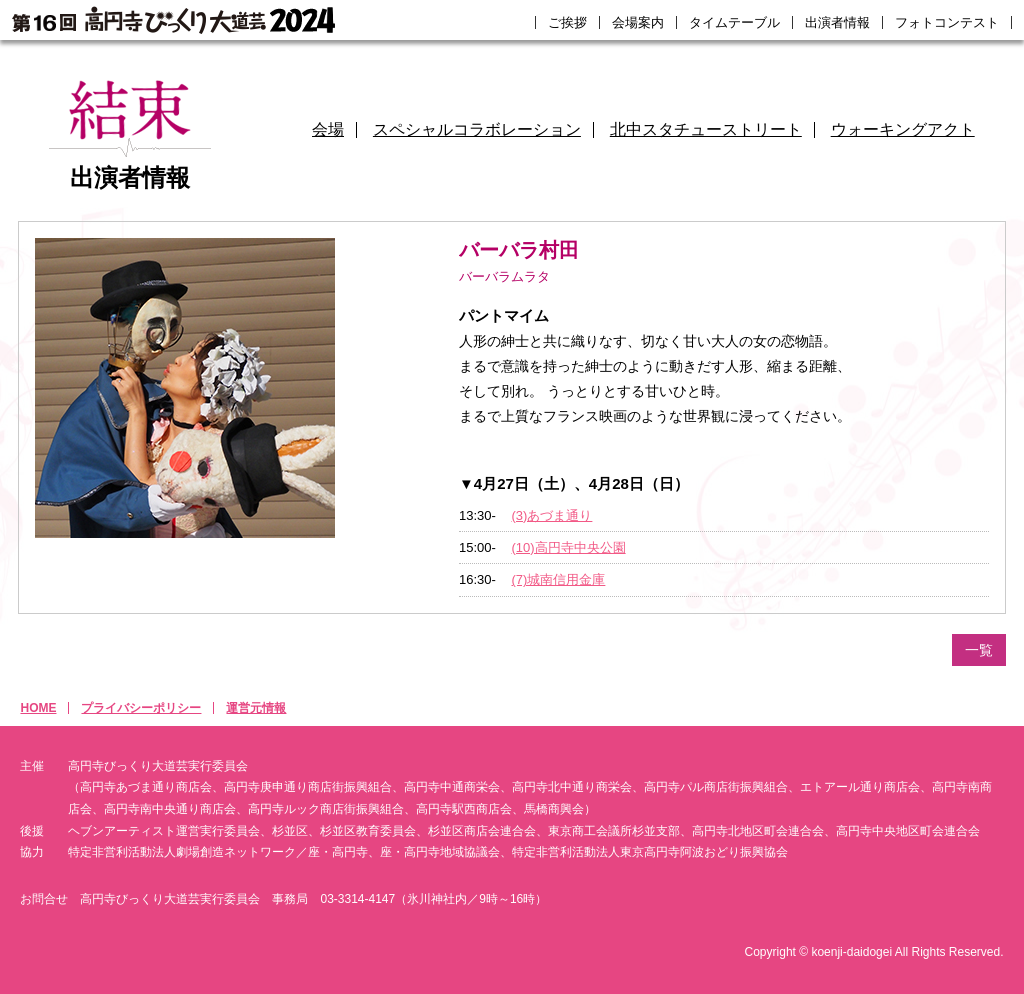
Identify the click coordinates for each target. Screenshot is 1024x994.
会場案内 (638, 22)
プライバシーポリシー (141, 708)
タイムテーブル (734, 22)
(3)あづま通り (552, 515)
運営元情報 (256, 708)
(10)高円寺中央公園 (569, 547)
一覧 (979, 650)
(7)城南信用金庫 (559, 579)
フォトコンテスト (947, 22)
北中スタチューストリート (706, 129)
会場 (328, 129)
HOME (38, 708)
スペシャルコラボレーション (477, 129)
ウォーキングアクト (903, 129)
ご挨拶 (567, 22)
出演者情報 (837, 22)
